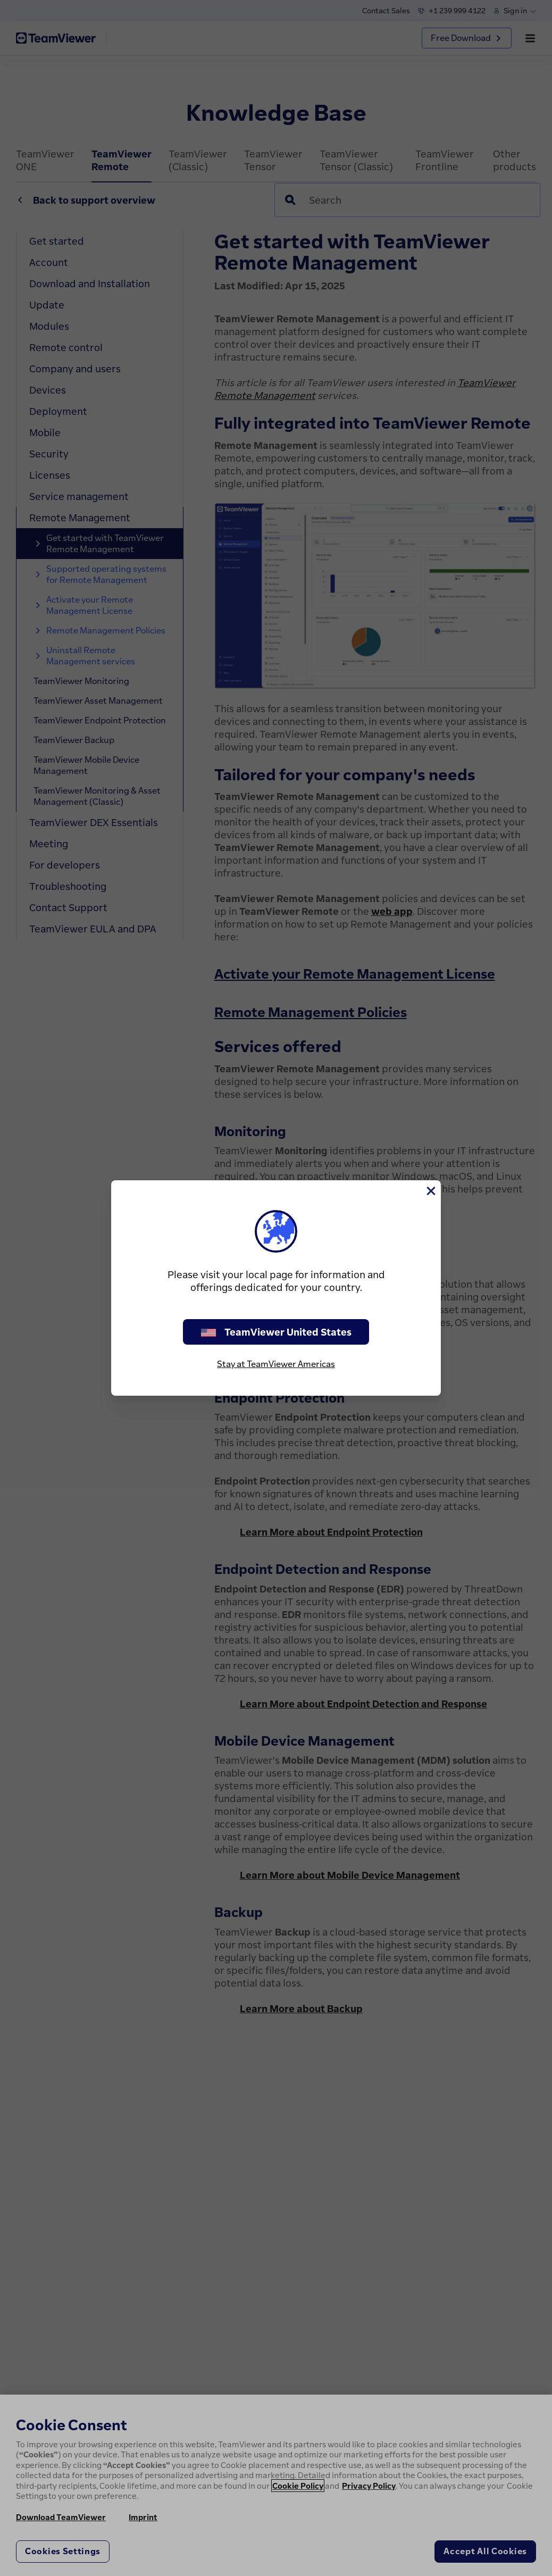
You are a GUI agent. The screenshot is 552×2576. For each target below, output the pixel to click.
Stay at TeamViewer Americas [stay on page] (276, 1364)
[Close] (430, 1191)
